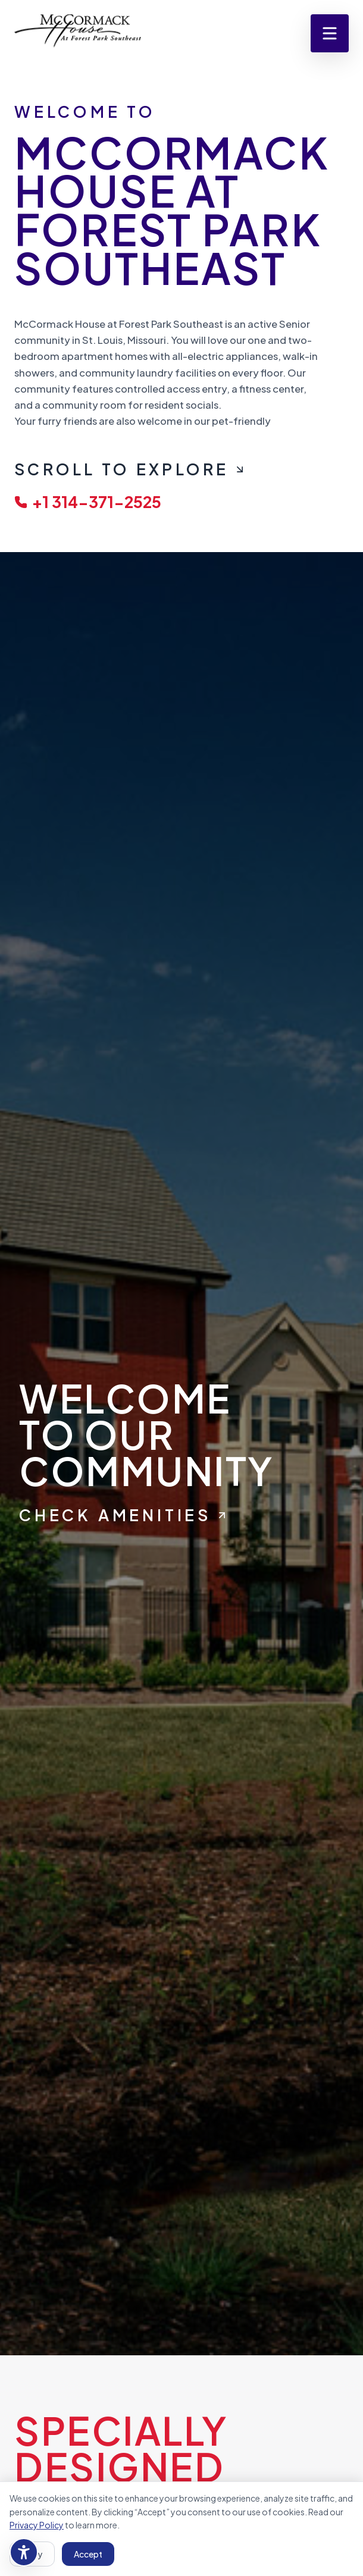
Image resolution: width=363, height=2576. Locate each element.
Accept (88, 2554)
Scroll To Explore (130, 469)
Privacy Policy (37, 2524)
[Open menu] (330, 33)
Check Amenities (123, 1515)
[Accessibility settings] (24, 2552)
